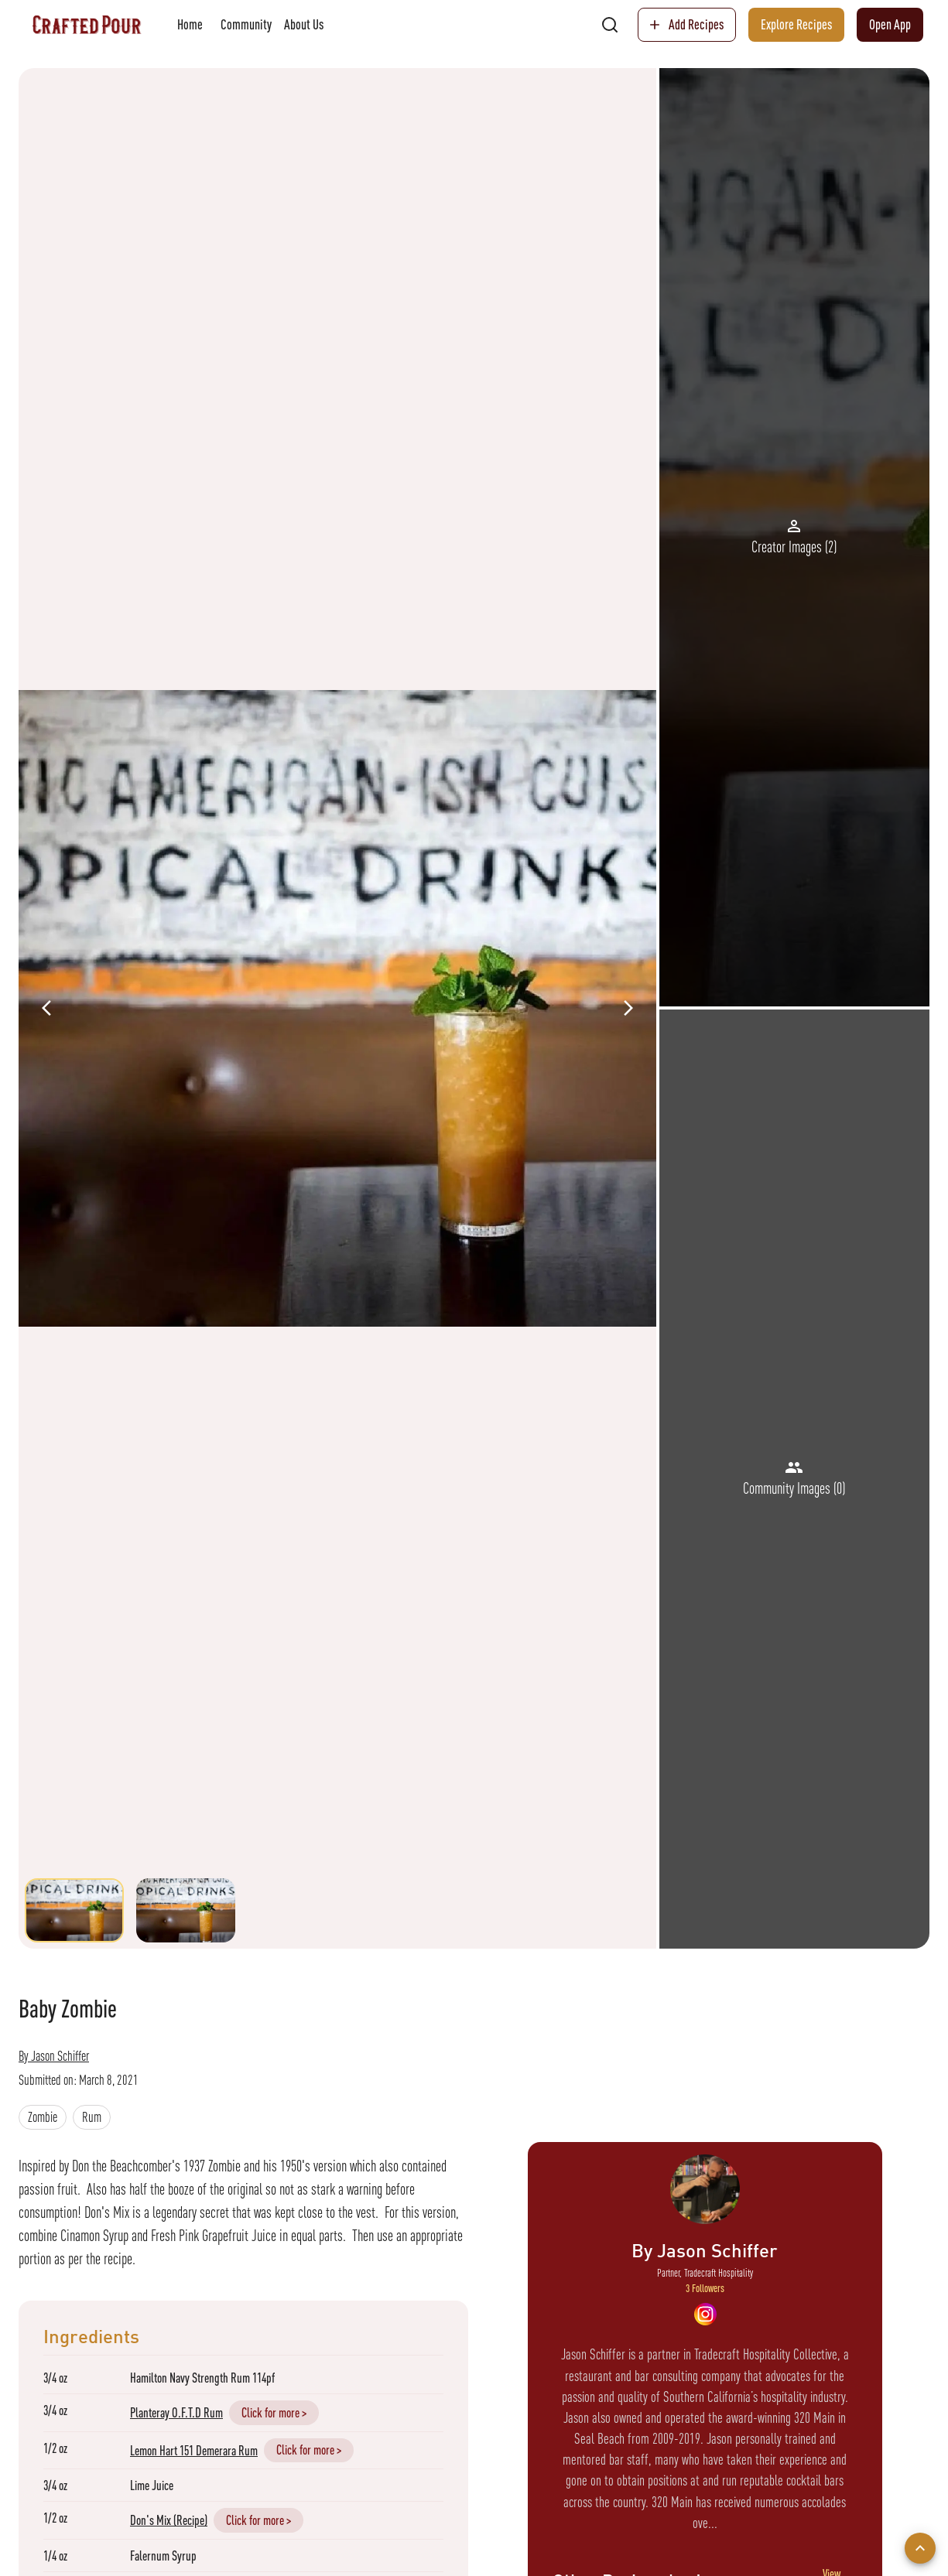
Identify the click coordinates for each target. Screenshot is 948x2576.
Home (189, 25)
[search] (609, 24)
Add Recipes (686, 25)
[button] (43, 2117)
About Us (304, 25)
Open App (890, 25)
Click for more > (274, 2412)
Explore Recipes (796, 25)
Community (246, 25)
